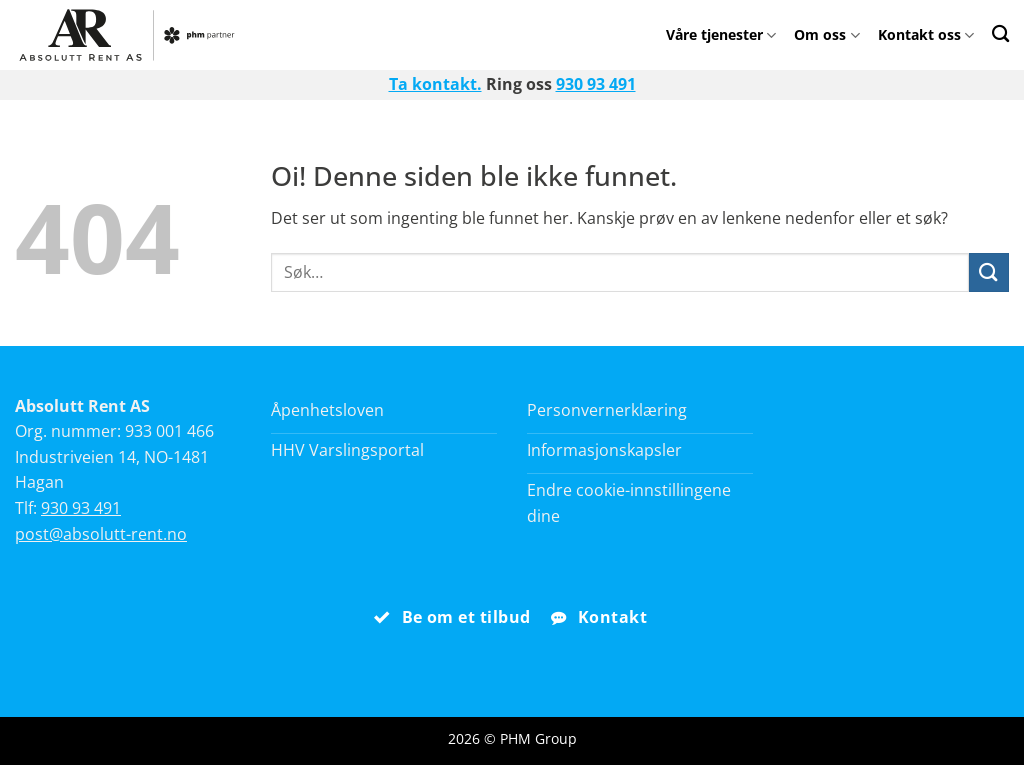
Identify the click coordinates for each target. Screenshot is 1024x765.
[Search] (1000, 33)
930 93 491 (596, 84)
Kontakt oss (926, 34)
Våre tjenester (721, 34)
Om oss (826, 34)
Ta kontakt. (435, 84)
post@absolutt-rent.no (101, 534)
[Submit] (989, 272)
